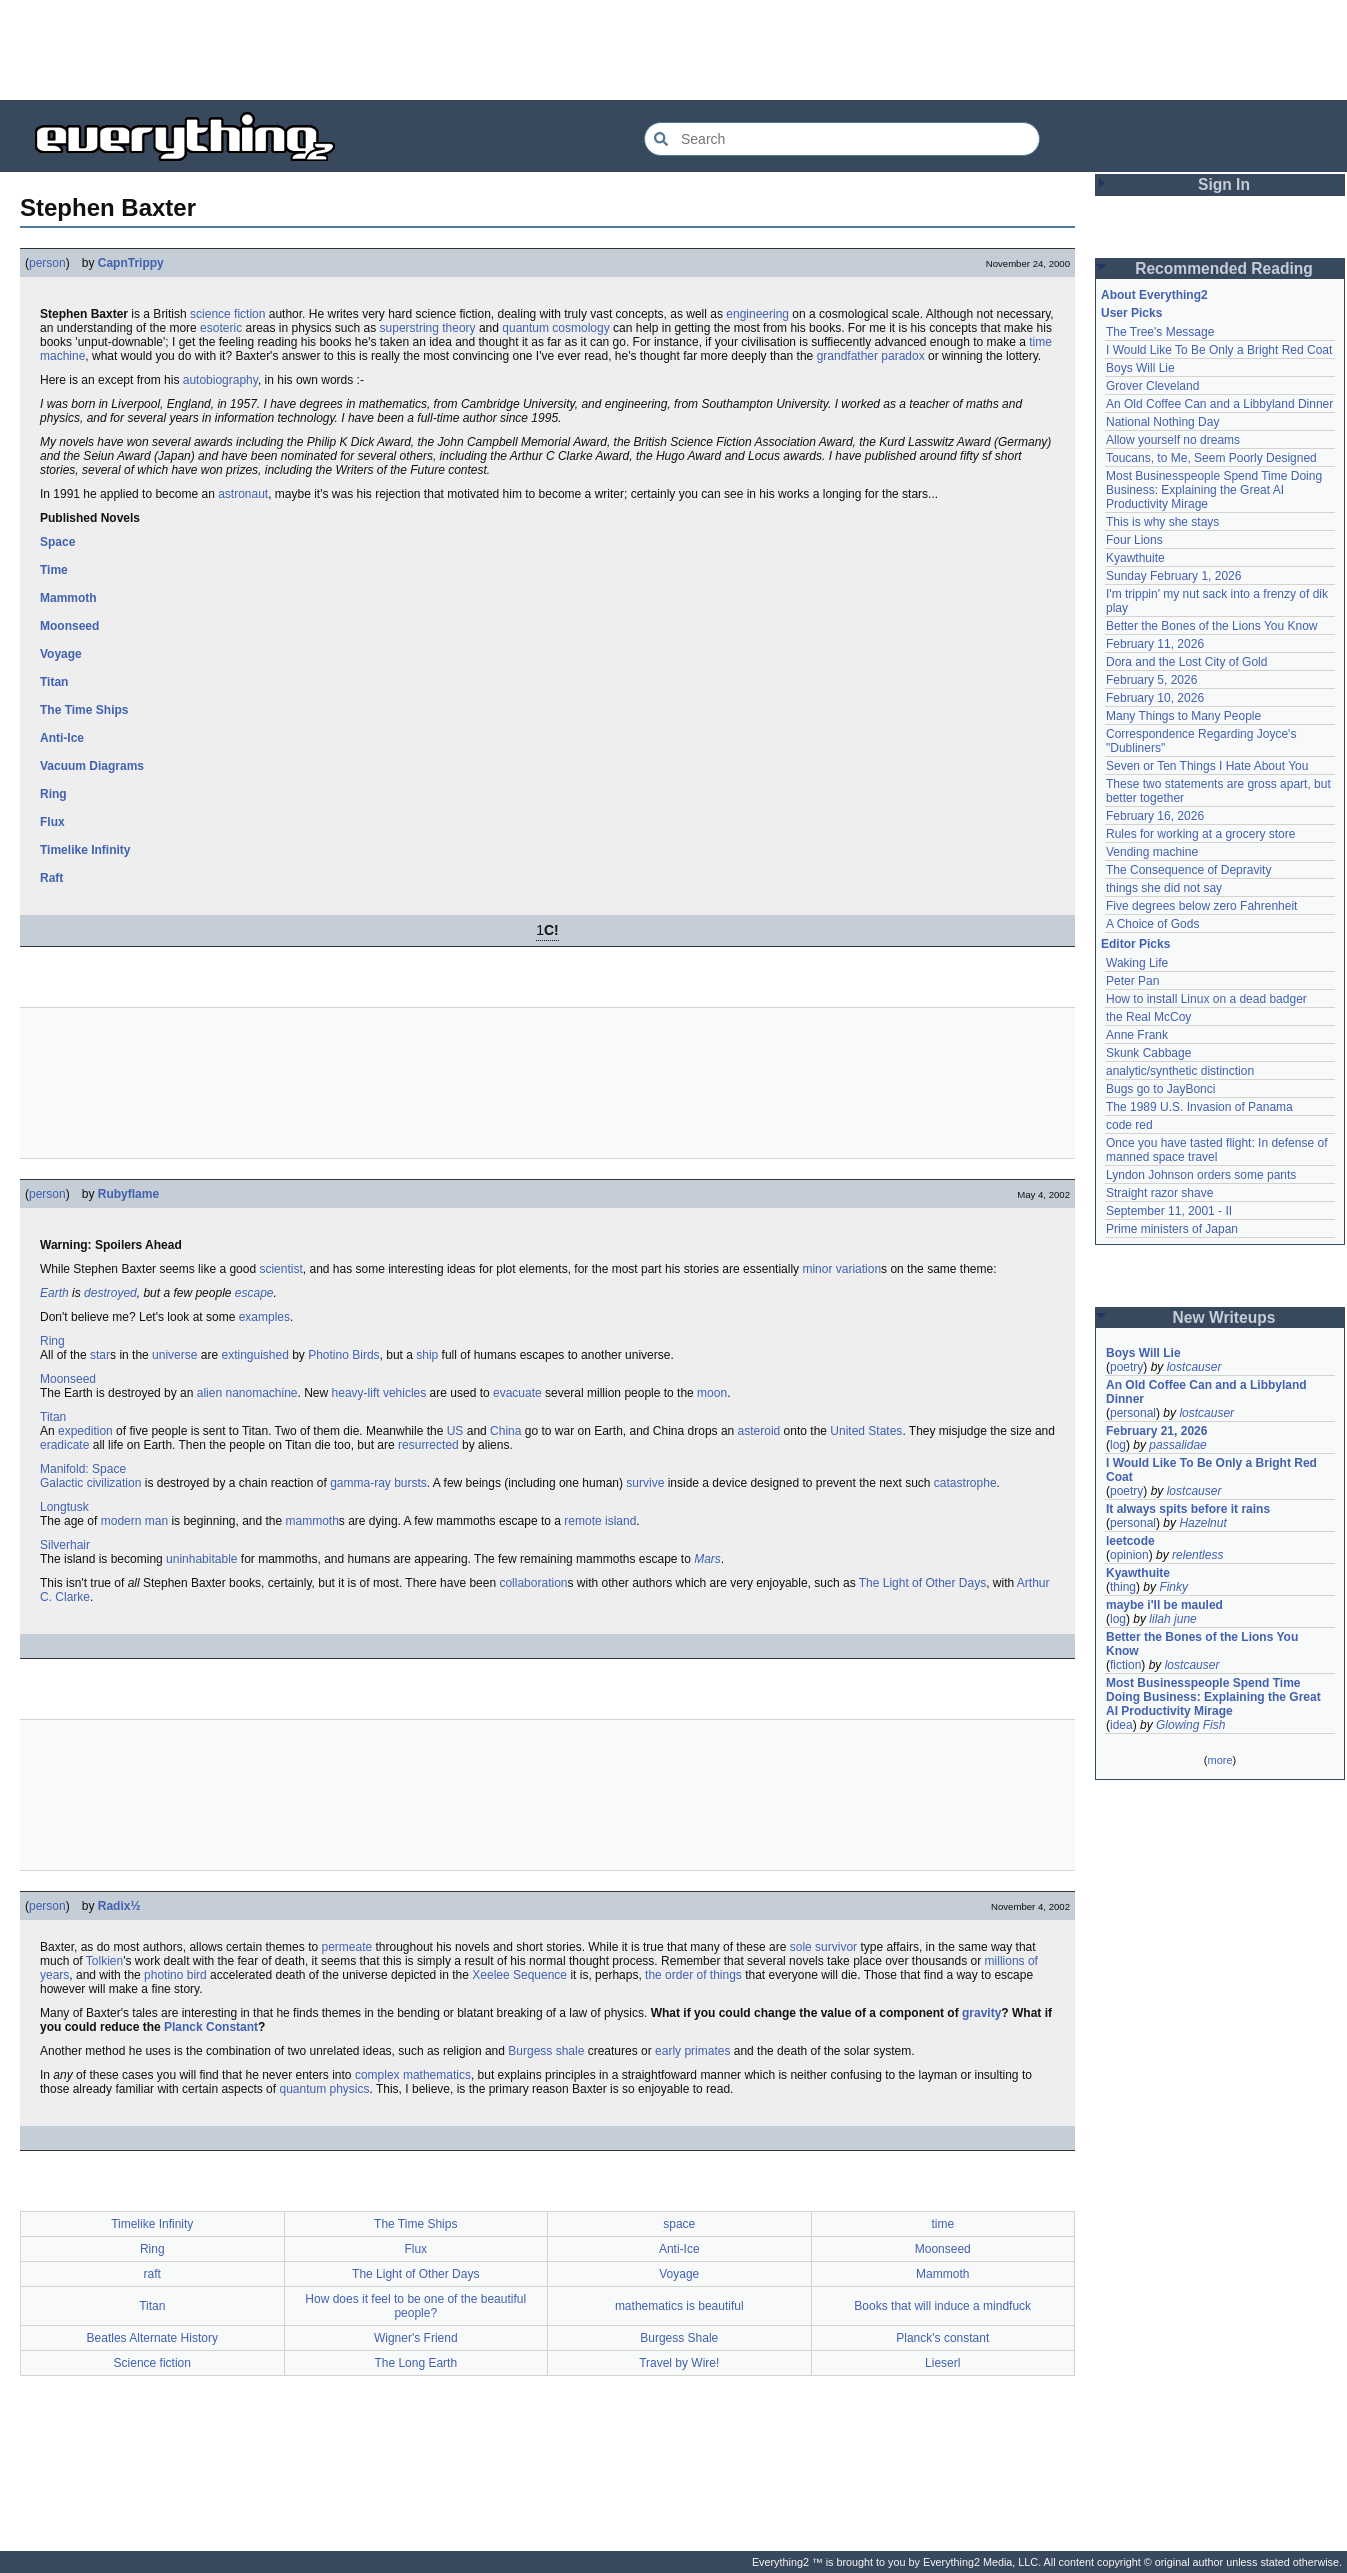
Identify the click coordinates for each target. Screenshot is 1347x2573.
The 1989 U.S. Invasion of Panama (1199, 1107)
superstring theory (428, 328)
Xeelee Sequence (519, 1975)
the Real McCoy (1148, 1017)
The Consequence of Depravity (1188, 870)
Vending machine (1152, 852)
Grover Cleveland (1152, 386)
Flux (52, 822)
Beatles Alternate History (152, 2338)
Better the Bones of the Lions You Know (1212, 626)
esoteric (221, 328)
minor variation (841, 1269)
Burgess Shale (679, 2338)
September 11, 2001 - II (1169, 1211)
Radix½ (119, 1906)
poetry (1126, 1367)
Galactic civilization (90, 1483)
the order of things (693, 1975)
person (47, 263)
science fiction (227, 314)
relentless (1197, 1555)
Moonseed (69, 626)
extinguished (254, 1355)
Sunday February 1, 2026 (1173, 576)
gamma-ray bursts (378, 1483)
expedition (85, 1431)
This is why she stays (1162, 522)
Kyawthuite (1135, 558)
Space (57, 542)
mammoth (312, 1521)
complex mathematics (413, 2075)
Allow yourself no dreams (1173, 440)
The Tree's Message (1160, 332)
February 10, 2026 (1155, 698)
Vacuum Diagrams (92, 766)
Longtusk (64, 1507)
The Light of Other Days (922, 1583)
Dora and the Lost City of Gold (1186, 662)
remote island (600, 1521)
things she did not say (1164, 888)
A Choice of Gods (1152, 924)
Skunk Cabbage (1148, 1053)
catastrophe (965, 1483)
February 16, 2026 (1155, 816)
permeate (346, 1947)
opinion (1129, 1555)
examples (264, 1317)
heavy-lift (356, 1393)
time (942, 2224)
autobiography (220, 380)
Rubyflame (128, 1194)
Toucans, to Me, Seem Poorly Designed (1211, 458)
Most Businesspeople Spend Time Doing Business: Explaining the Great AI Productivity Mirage (1214, 490)
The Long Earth (415, 2363)
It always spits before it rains (1188, 1509)
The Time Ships (84, 710)
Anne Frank (1137, 1035)
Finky (1173, 1587)
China (505, 1431)
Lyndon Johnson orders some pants (1201, 1175)
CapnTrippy (131, 263)
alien (209, 1393)
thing (1123, 1587)
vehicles (404, 1393)
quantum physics (324, 2089)
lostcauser (1194, 1367)
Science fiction (152, 2363)
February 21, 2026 (1156, 1431)
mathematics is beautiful (679, 2306)
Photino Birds (343, 1355)
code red (1129, 1125)
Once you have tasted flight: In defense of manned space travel (1216, 1150)
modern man (134, 1521)
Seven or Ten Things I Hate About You (1207, 766)
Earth (54, 1293)
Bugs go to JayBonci (1160, 1089)
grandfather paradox (871, 356)
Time (54, 570)
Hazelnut (1202, 1523)
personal (1133, 1413)
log (1118, 1445)
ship (427, 1355)
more (1219, 1760)
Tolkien (104, 1961)
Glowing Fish (1190, 1725)
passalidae (1177, 1445)
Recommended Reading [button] (1224, 268)
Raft (51, 878)
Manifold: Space (83, 1469)
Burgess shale (546, 2051)
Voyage (61, 654)
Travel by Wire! (679, 2363)
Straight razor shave (1159, 1193)
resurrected (428, 1445)
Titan (54, 682)
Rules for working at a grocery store (1200, 834)
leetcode (1130, 1541)
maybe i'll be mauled (1164, 1605)
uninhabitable (201, 1559)
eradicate (64, 1445)
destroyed (110, 1293)
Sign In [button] (1224, 184)
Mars (707, 1559)
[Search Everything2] (842, 139)
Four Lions (1134, 540)
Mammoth (68, 598)
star (100, 1355)
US (455, 1431)
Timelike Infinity (85, 850)
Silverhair (65, 1545)
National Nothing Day (1162, 422)
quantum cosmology (555, 328)
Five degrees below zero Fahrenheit (1201, 906)
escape (254, 1293)
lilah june (1172, 1619)
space (679, 2224)
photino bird (175, 1975)
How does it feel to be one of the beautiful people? (415, 2306)
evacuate (517, 1393)
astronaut (243, 494)
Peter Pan (1132, 981)
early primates (692, 2051)
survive (645, 1483)
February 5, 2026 (1151, 680)
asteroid (759, 1431)
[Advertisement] (674, 50)
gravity (981, 2013)
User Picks (1131, 313)
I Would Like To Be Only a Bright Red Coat (1219, 350)
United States (866, 1431)
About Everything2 (1154, 295)
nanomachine (261, 1393)
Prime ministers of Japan (1172, 1229)
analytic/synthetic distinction (1180, 1071)
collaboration (533, 1583)
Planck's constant (942, 2338)
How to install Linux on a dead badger (1206, 999)
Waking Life (1137, 963)
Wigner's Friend (416, 2338)
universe (174, 1355)
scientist (280, 1269)
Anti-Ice (62, 738)
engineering (757, 314)
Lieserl (942, 2363)
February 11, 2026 (1155, 644)
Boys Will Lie (1140, 368)
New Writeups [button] (1224, 1317)
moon (712, 1393)
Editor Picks (1135, 944)
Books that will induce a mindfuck (942, 2306)
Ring (53, 794)
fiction (1125, 1665)
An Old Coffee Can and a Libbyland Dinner (1219, 404)
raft (152, 2274)
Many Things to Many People (1183, 716)
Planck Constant (211, 2027)
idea (1121, 1725)
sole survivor (823, 1947)
